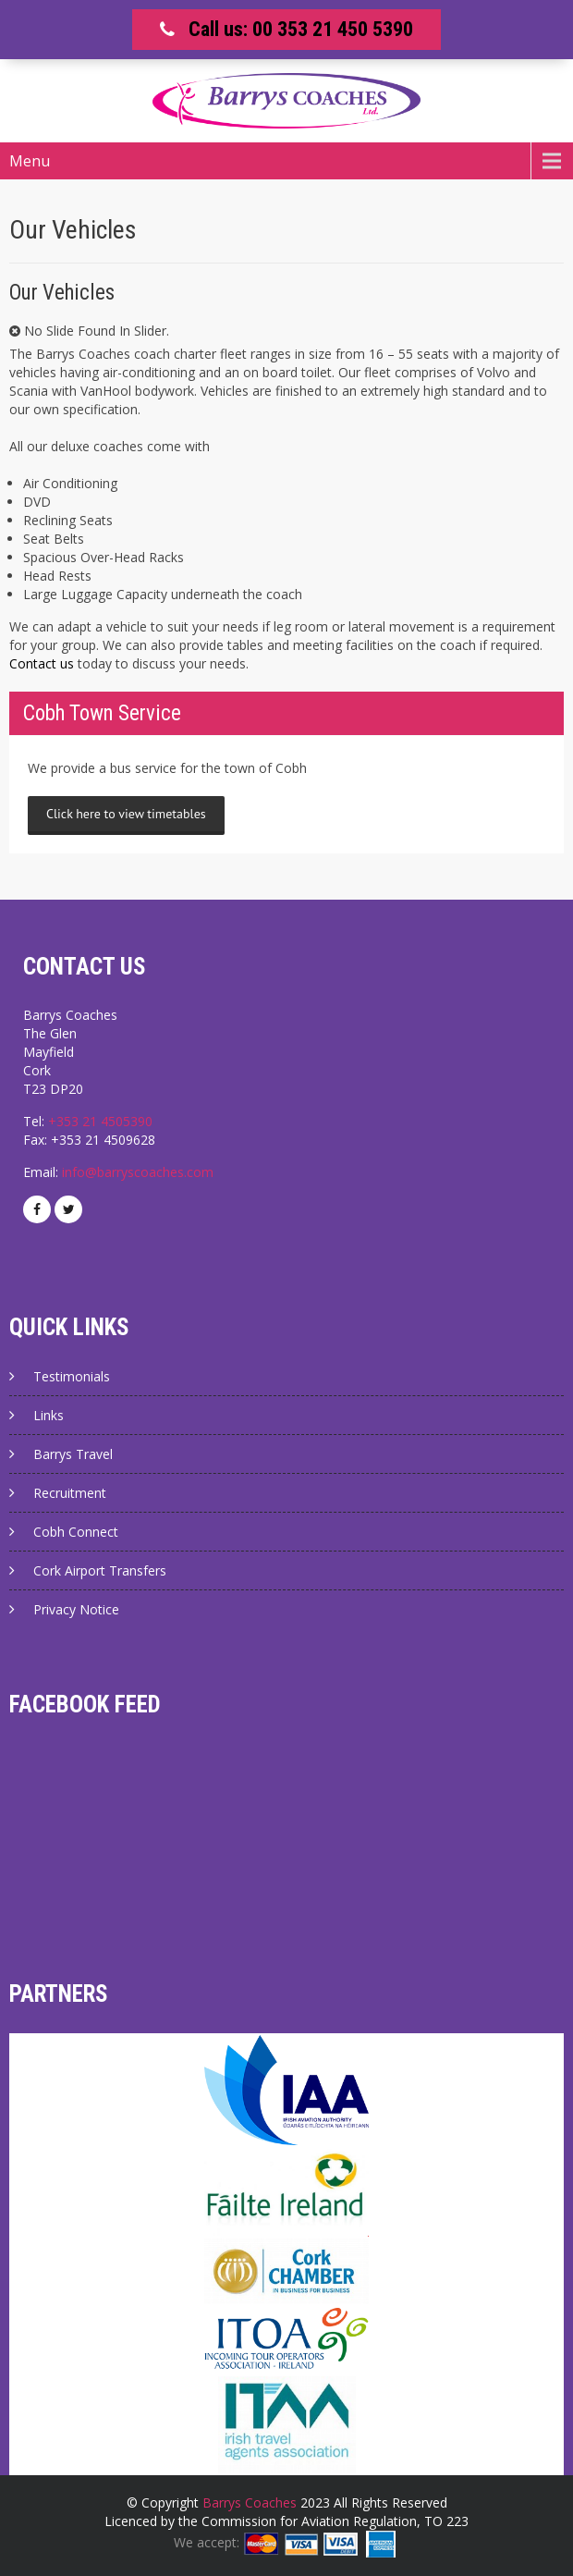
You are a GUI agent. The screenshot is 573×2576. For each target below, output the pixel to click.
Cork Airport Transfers (99, 1570)
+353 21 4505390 (100, 1121)
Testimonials (71, 1376)
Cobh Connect (75, 1531)
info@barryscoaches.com (137, 1172)
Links (48, 1415)
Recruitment (69, 1493)
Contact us (41, 663)
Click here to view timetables (126, 813)
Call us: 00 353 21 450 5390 (301, 29)
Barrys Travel (73, 1454)
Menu (29, 161)
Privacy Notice (76, 1609)
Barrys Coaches (249, 2502)
